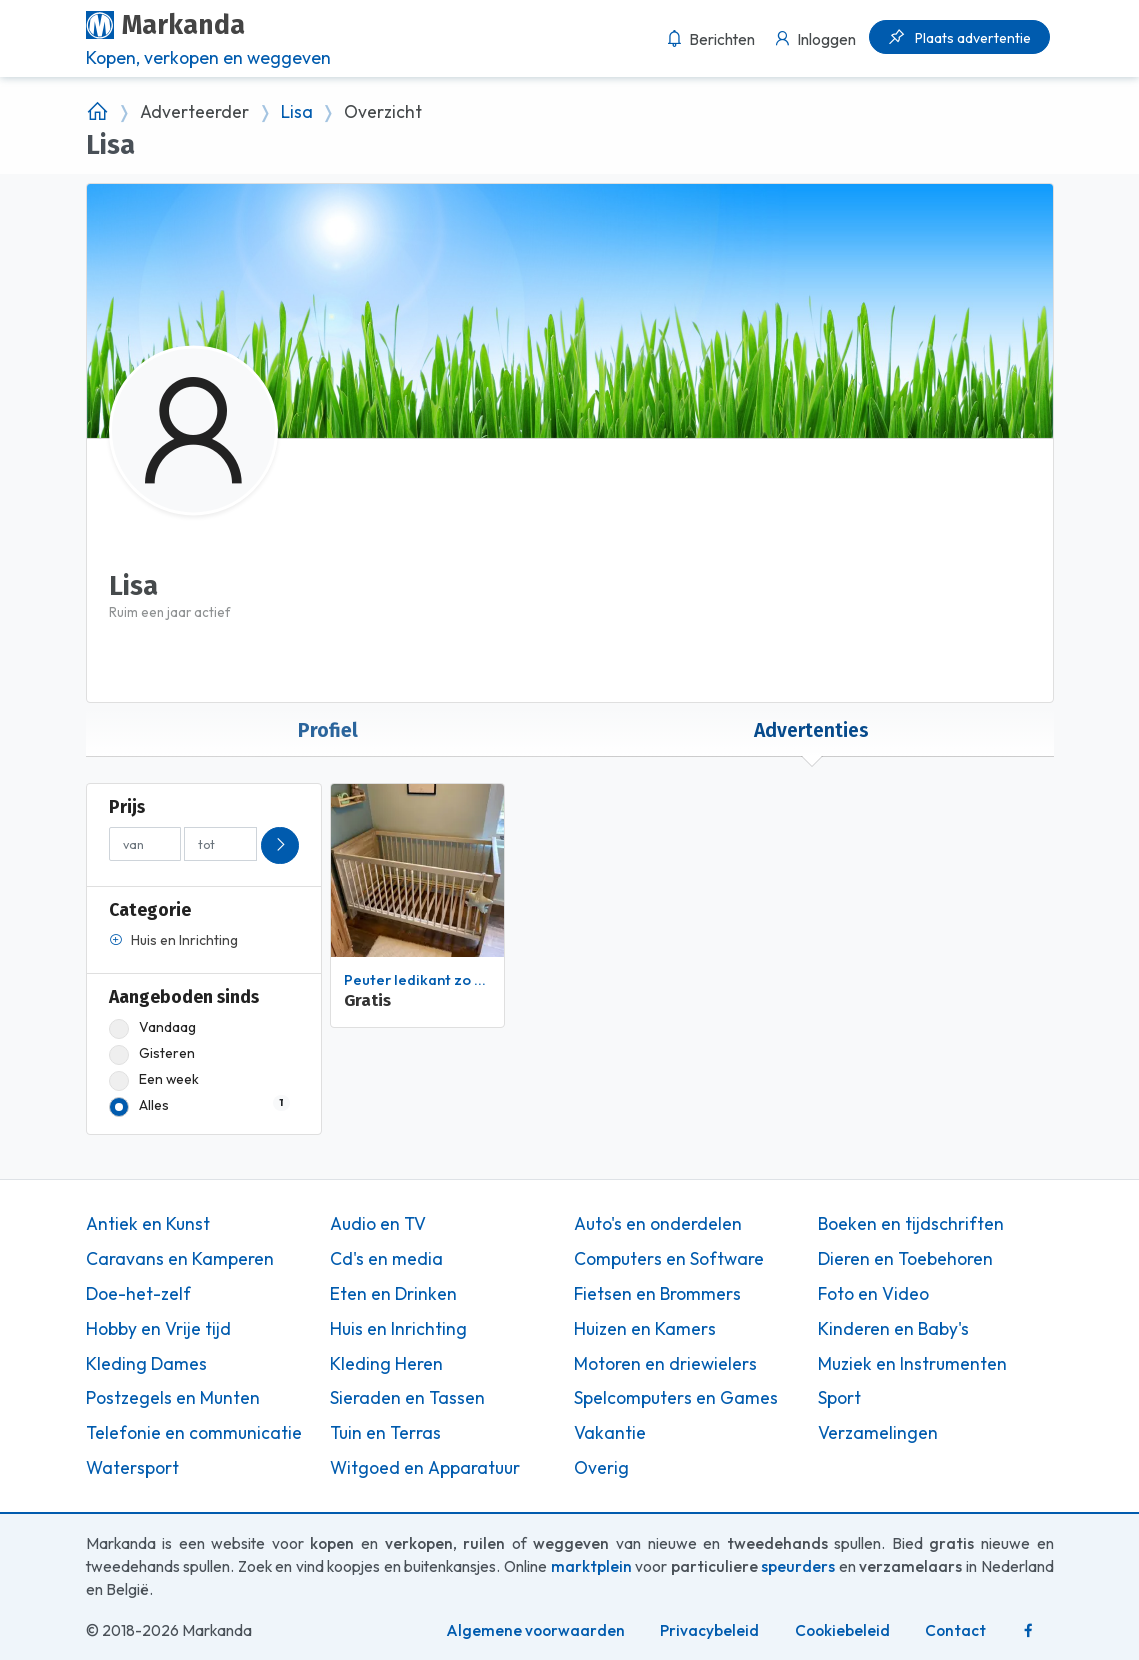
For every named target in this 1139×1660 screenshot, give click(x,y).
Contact (955, 1630)
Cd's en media (386, 1259)
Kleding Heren (386, 1364)
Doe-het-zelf (138, 1294)
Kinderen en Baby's (893, 1329)
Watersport (132, 1468)
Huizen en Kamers (645, 1329)
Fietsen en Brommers (657, 1294)
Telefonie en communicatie (194, 1433)
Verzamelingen (878, 1433)
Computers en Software (669, 1259)
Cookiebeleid (842, 1630)
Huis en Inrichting (398, 1329)
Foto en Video (873, 1294)
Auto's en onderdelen (658, 1224)
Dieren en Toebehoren (905, 1259)
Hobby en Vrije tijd (158, 1329)
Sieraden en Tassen (407, 1398)
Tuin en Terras (385, 1433)
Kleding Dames (146, 1364)
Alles (199, 1105)
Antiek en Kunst (148, 1224)
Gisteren (152, 1053)
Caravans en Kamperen (180, 1259)
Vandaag (152, 1027)
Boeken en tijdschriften (911, 1224)
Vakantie (610, 1433)
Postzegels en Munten (173, 1398)
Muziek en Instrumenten (912, 1364)
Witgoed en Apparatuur (425, 1468)
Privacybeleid (709, 1630)
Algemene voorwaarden (535, 1630)
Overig (601, 1468)
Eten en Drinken (393, 1294)
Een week (154, 1079)
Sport (839, 1398)
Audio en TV (378, 1224)
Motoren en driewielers (665, 1364)
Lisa (297, 112)
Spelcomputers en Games (676, 1398)
